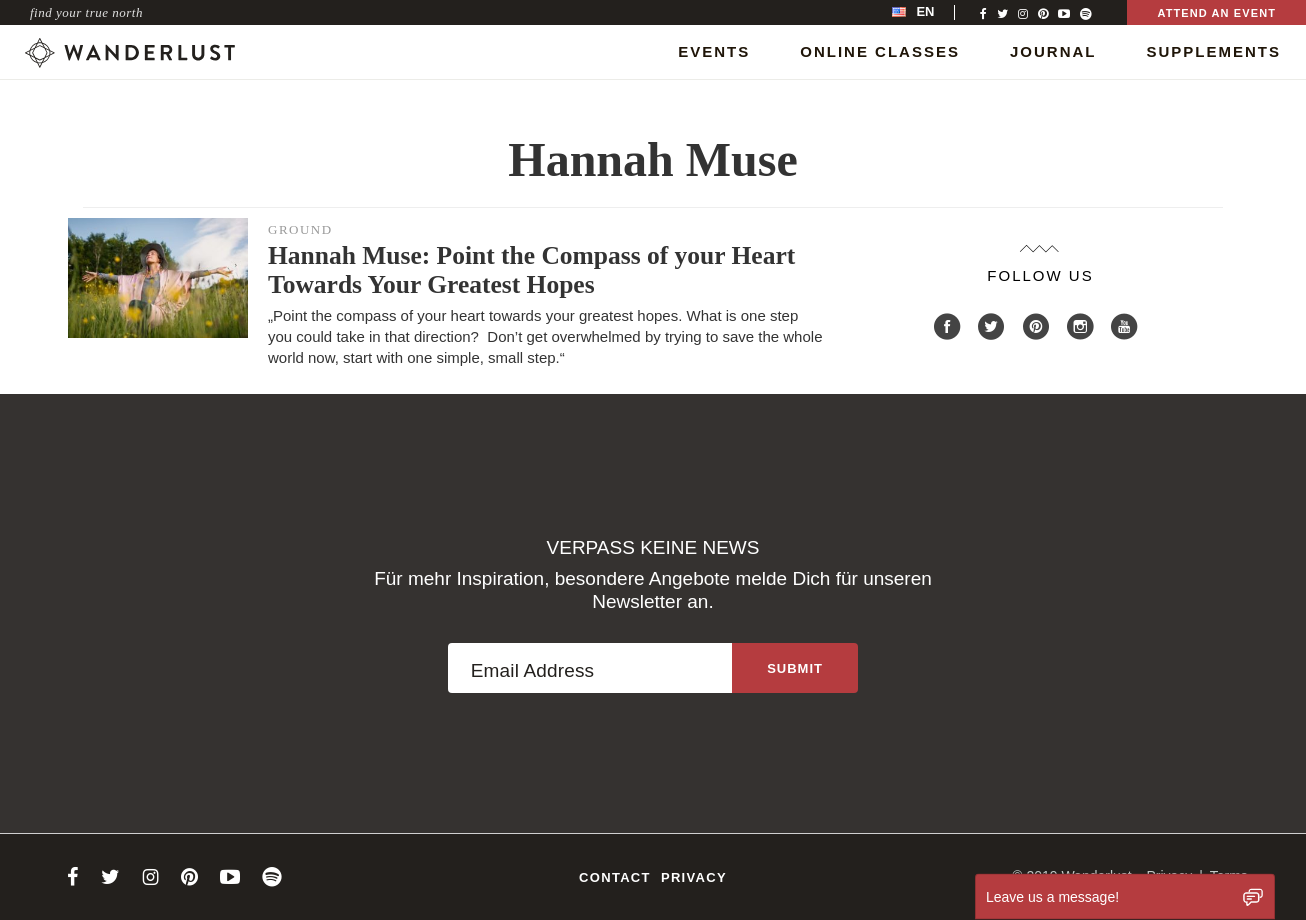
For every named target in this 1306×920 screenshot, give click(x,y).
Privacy (694, 877)
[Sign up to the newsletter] (795, 668)
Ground (300, 229)
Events (714, 51)
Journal (1053, 51)
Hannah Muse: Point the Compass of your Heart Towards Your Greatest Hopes (531, 270)
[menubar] (934, 12)
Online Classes (880, 51)
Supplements (1213, 51)
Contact (615, 877)
